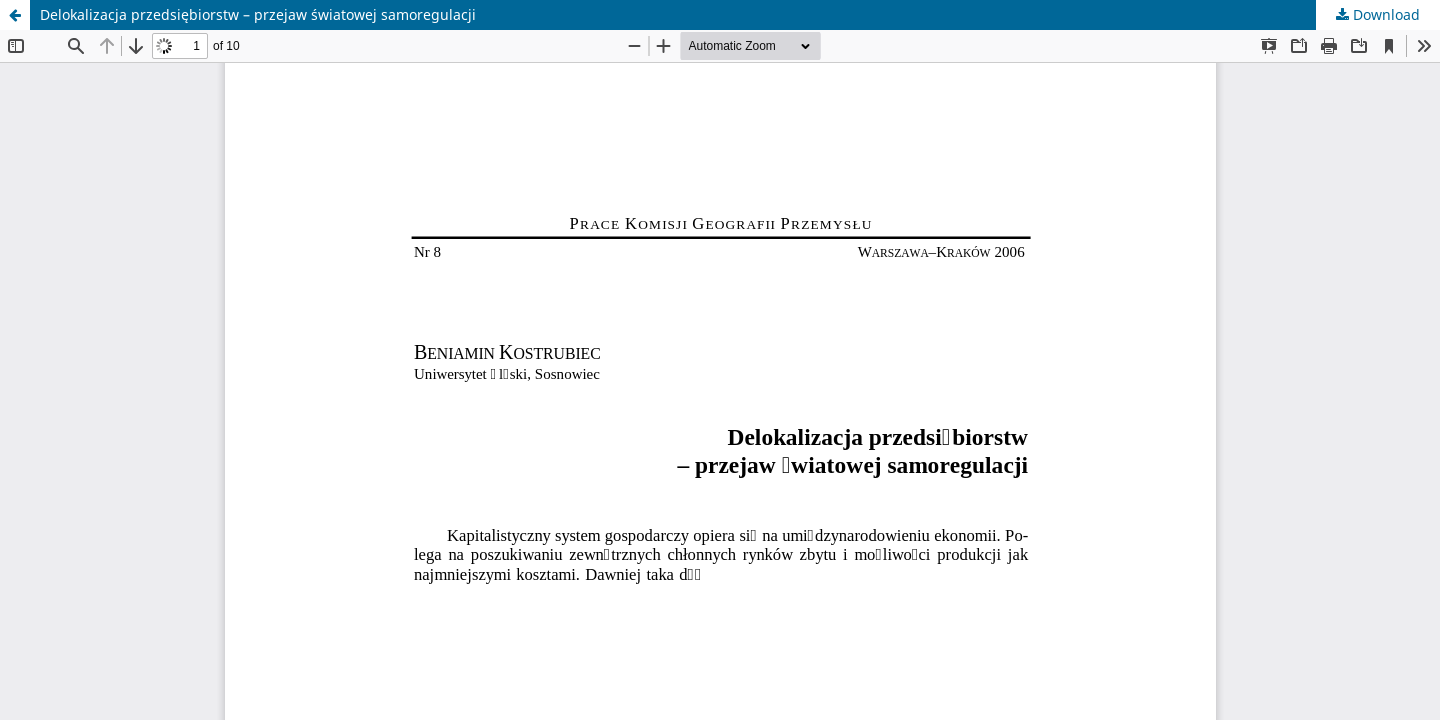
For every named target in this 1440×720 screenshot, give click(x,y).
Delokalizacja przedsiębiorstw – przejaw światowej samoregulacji (258, 14)
